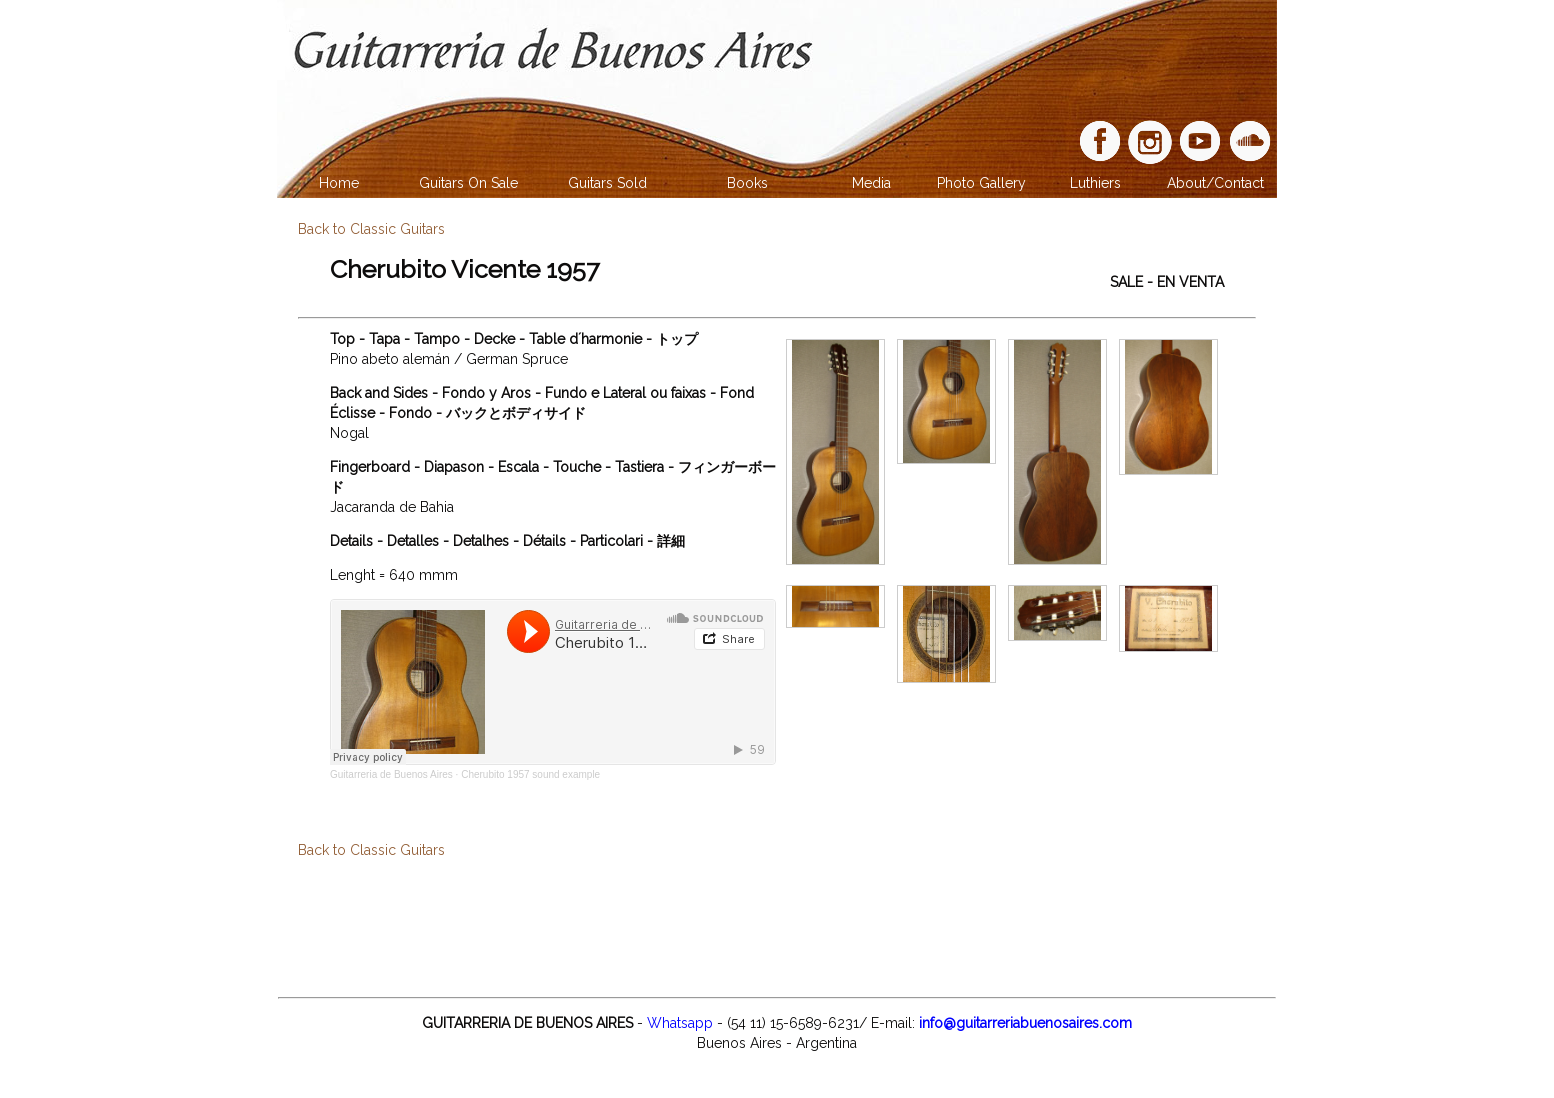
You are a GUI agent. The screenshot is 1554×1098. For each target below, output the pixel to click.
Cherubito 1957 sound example (530, 774)
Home (339, 183)
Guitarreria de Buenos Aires (391, 774)
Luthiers (1095, 183)
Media (871, 183)
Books (747, 183)
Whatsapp (680, 1023)
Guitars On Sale (468, 183)
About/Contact (1215, 183)
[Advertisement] (777, 924)
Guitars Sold (607, 183)
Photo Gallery (981, 183)
